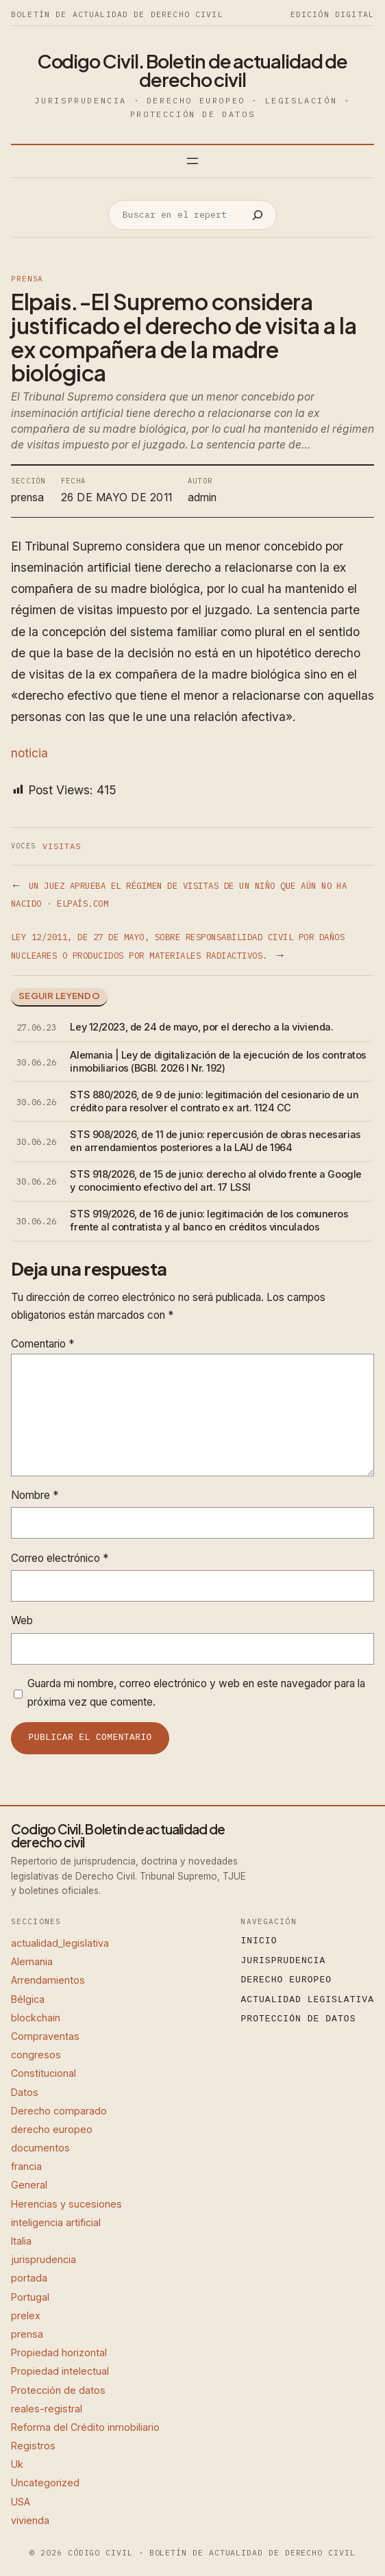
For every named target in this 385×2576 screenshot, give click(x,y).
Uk (17, 2464)
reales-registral (46, 2408)
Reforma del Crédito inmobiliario (85, 2427)
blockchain (35, 2017)
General (29, 2184)
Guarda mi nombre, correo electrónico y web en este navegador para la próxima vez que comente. (196, 1692)
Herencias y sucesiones (66, 2204)
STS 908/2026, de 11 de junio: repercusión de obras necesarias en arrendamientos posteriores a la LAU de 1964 (215, 1141)
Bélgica (28, 1999)
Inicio (259, 1941)
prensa (27, 278)
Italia (21, 2241)
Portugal (30, 2297)
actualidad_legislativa (60, 1943)
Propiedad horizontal (59, 2352)
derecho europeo (51, 2129)
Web (22, 1620)
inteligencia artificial (56, 2222)
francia (26, 2166)
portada (29, 2278)
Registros (33, 2445)
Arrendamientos (48, 1980)
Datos (24, 2092)
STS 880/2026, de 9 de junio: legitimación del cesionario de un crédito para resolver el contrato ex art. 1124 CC (214, 1101)
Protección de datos (58, 2390)
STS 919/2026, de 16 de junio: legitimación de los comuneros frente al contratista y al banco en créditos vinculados (209, 1220)
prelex (25, 2315)
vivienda (30, 2520)
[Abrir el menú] (192, 161)
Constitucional (43, 2073)
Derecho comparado (59, 2111)
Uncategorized (45, 2482)
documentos (40, 2148)
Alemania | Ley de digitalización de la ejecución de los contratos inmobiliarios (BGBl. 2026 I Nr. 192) (218, 1061)
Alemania (32, 1961)
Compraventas (45, 2036)
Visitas (61, 846)
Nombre (34, 1495)
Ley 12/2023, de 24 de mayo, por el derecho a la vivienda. (201, 1027)
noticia (29, 753)
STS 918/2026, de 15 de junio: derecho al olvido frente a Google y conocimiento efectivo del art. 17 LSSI (215, 1181)
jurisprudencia (43, 2259)
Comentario (42, 1343)
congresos (36, 2054)
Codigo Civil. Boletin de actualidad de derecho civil (193, 70)
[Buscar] (257, 215)
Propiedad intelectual (60, 2371)
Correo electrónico (59, 1558)
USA (20, 2502)
